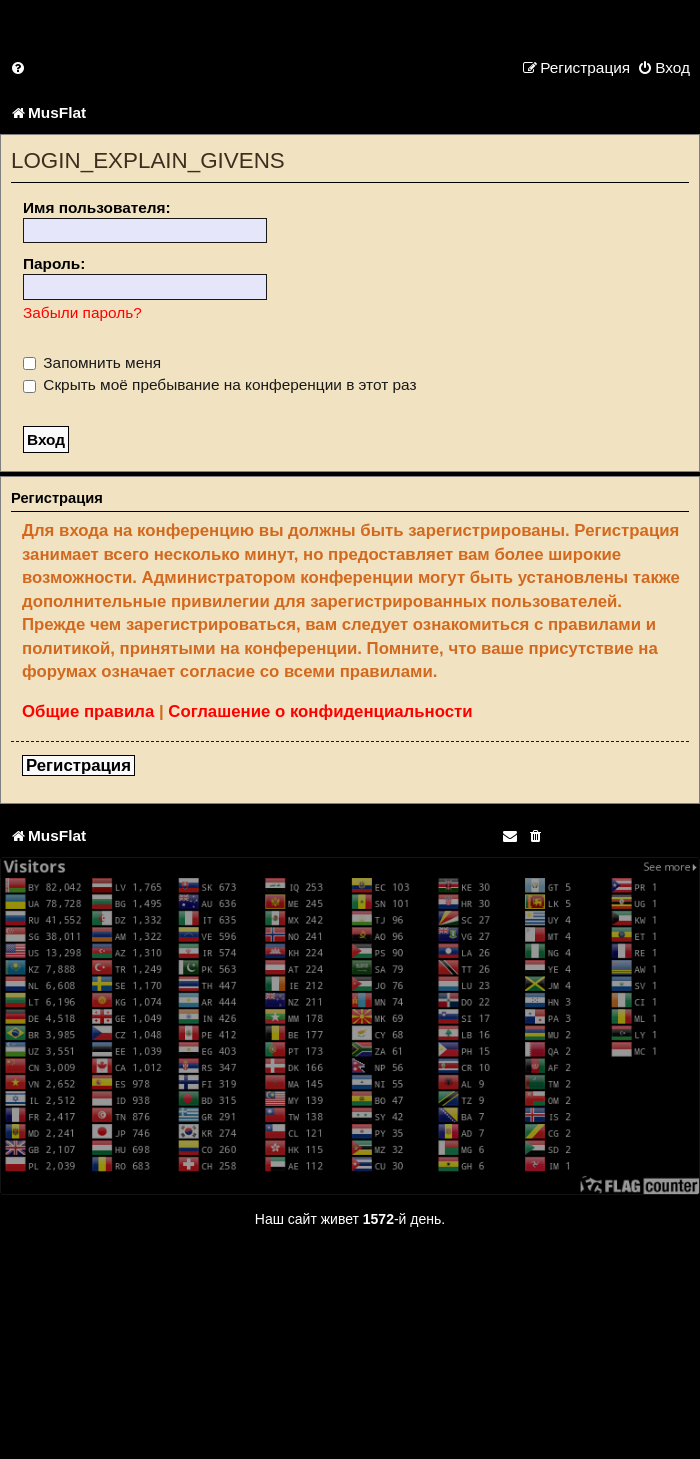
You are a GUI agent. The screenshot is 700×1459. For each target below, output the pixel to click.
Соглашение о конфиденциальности (320, 711)
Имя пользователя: (97, 207)
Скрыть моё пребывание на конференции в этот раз (220, 384)
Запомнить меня (92, 362)
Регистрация (78, 765)
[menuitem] (19, 67)
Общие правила (88, 711)
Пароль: (54, 263)
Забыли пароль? (82, 312)
